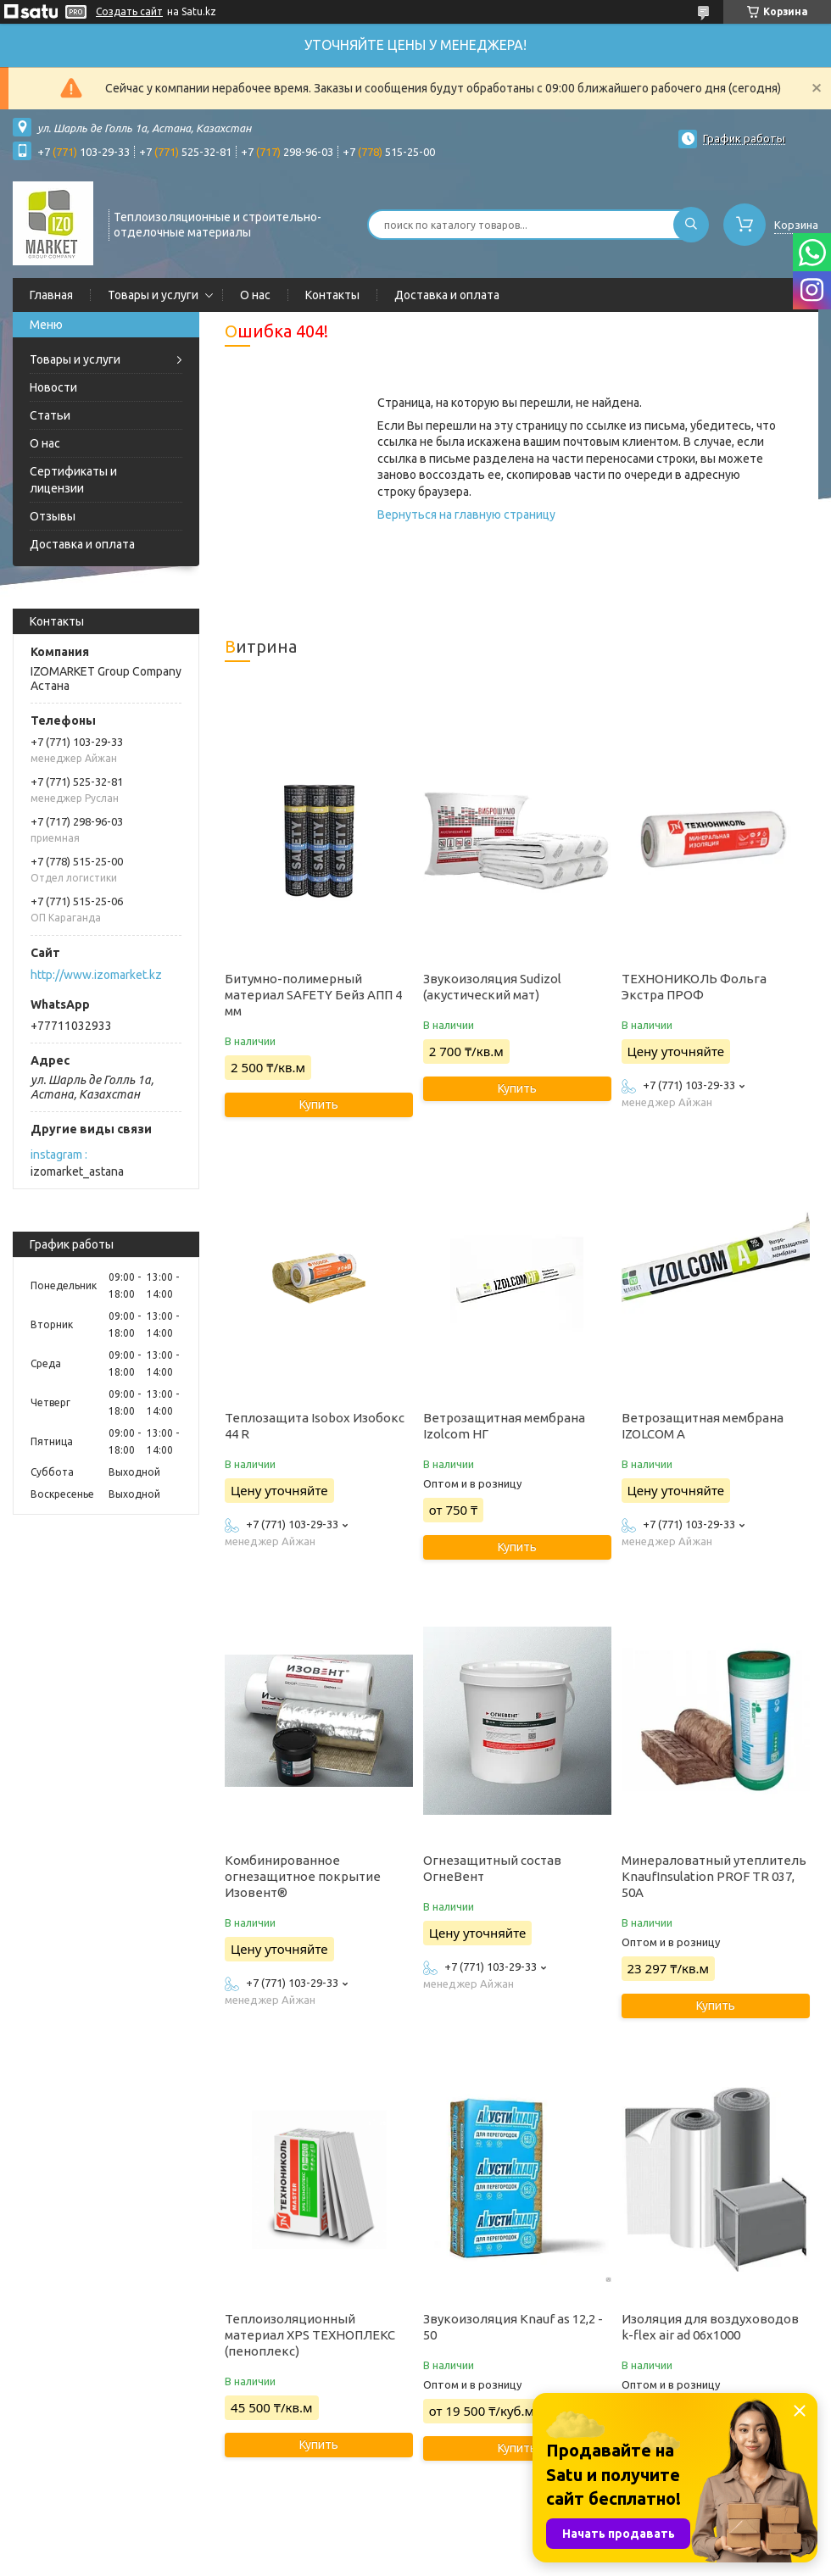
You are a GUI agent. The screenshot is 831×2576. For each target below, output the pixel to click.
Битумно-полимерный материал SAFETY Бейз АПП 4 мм (313, 994)
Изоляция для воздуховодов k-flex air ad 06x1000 (710, 2327)
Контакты (332, 295)
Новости (53, 387)
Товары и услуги (153, 295)
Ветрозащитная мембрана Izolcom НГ (504, 1425)
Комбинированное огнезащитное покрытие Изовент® (303, 1876)
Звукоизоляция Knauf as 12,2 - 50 (513, 2327)
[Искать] (691, 224)
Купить (318, 1104)
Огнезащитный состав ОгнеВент (492, 1868)
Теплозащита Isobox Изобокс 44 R (314, 1425)
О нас (255, 295)
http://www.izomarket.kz (96, 975)
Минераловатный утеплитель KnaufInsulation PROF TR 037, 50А (714, 1876)
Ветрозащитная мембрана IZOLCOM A (703, 1425)
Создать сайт (129, 11)
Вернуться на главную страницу (466, 514)
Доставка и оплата (446, 295)
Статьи (50, 415)
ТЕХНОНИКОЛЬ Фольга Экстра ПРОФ (694, 986)
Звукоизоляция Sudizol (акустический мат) (492, 986)
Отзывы (52, 516)
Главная (51, 295)
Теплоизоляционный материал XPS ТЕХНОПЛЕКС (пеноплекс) (310, 2335)
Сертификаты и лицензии (73, 480)
